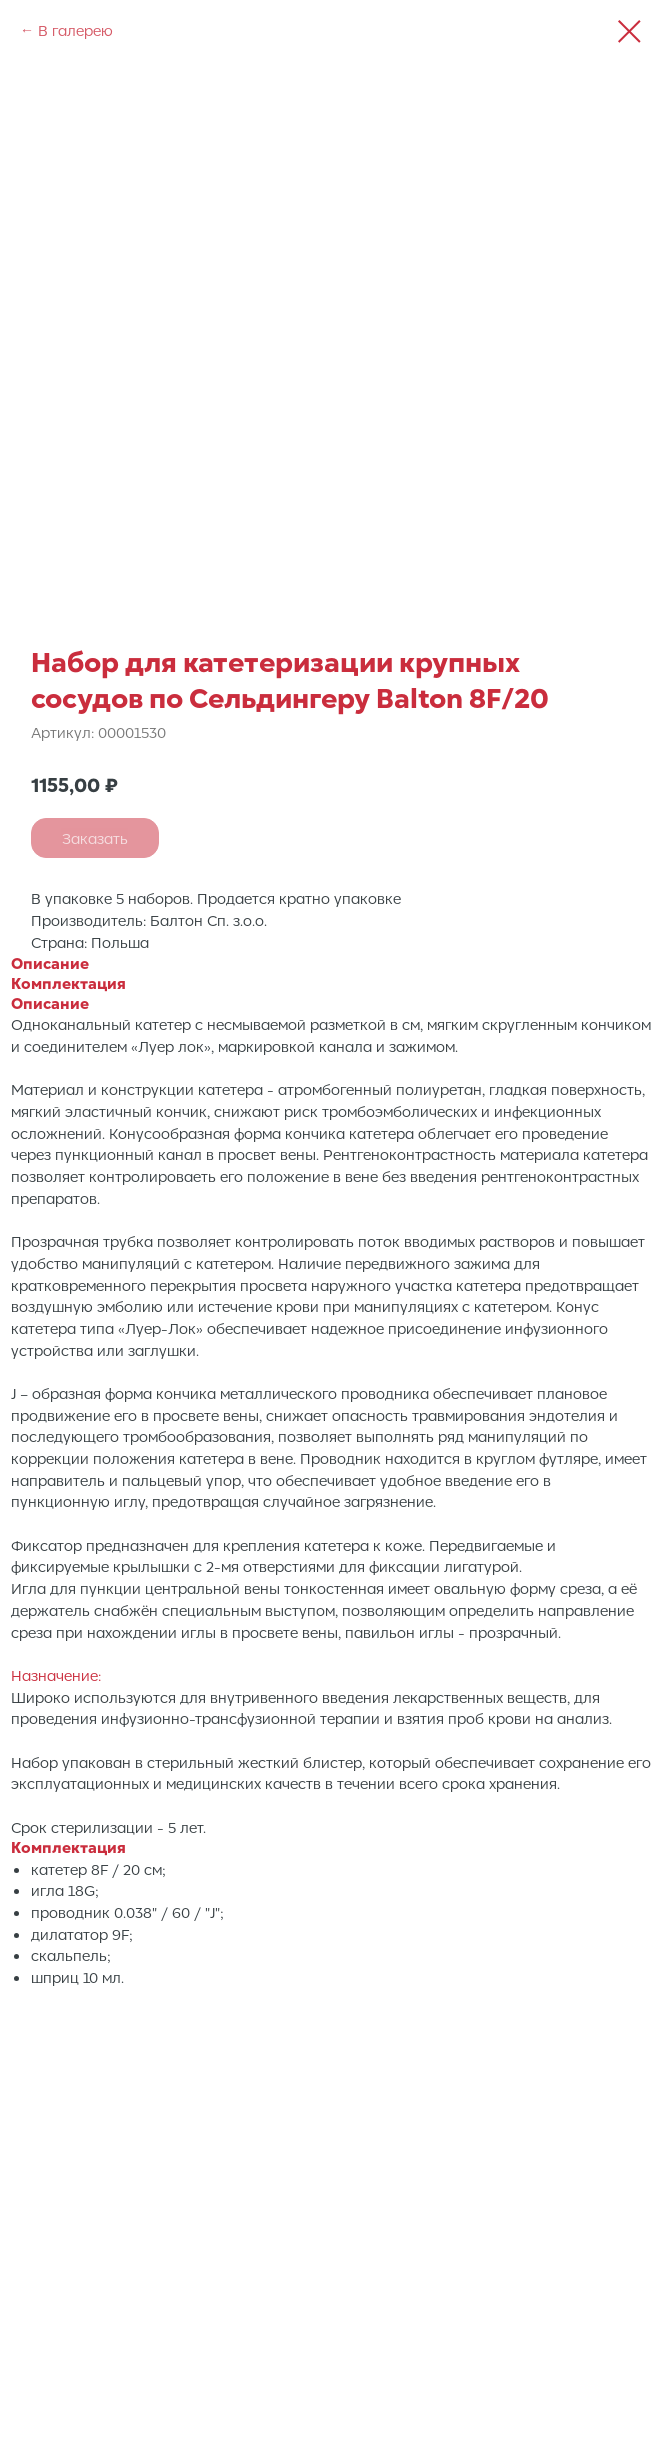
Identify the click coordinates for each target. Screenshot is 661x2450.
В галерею (75, 30)
